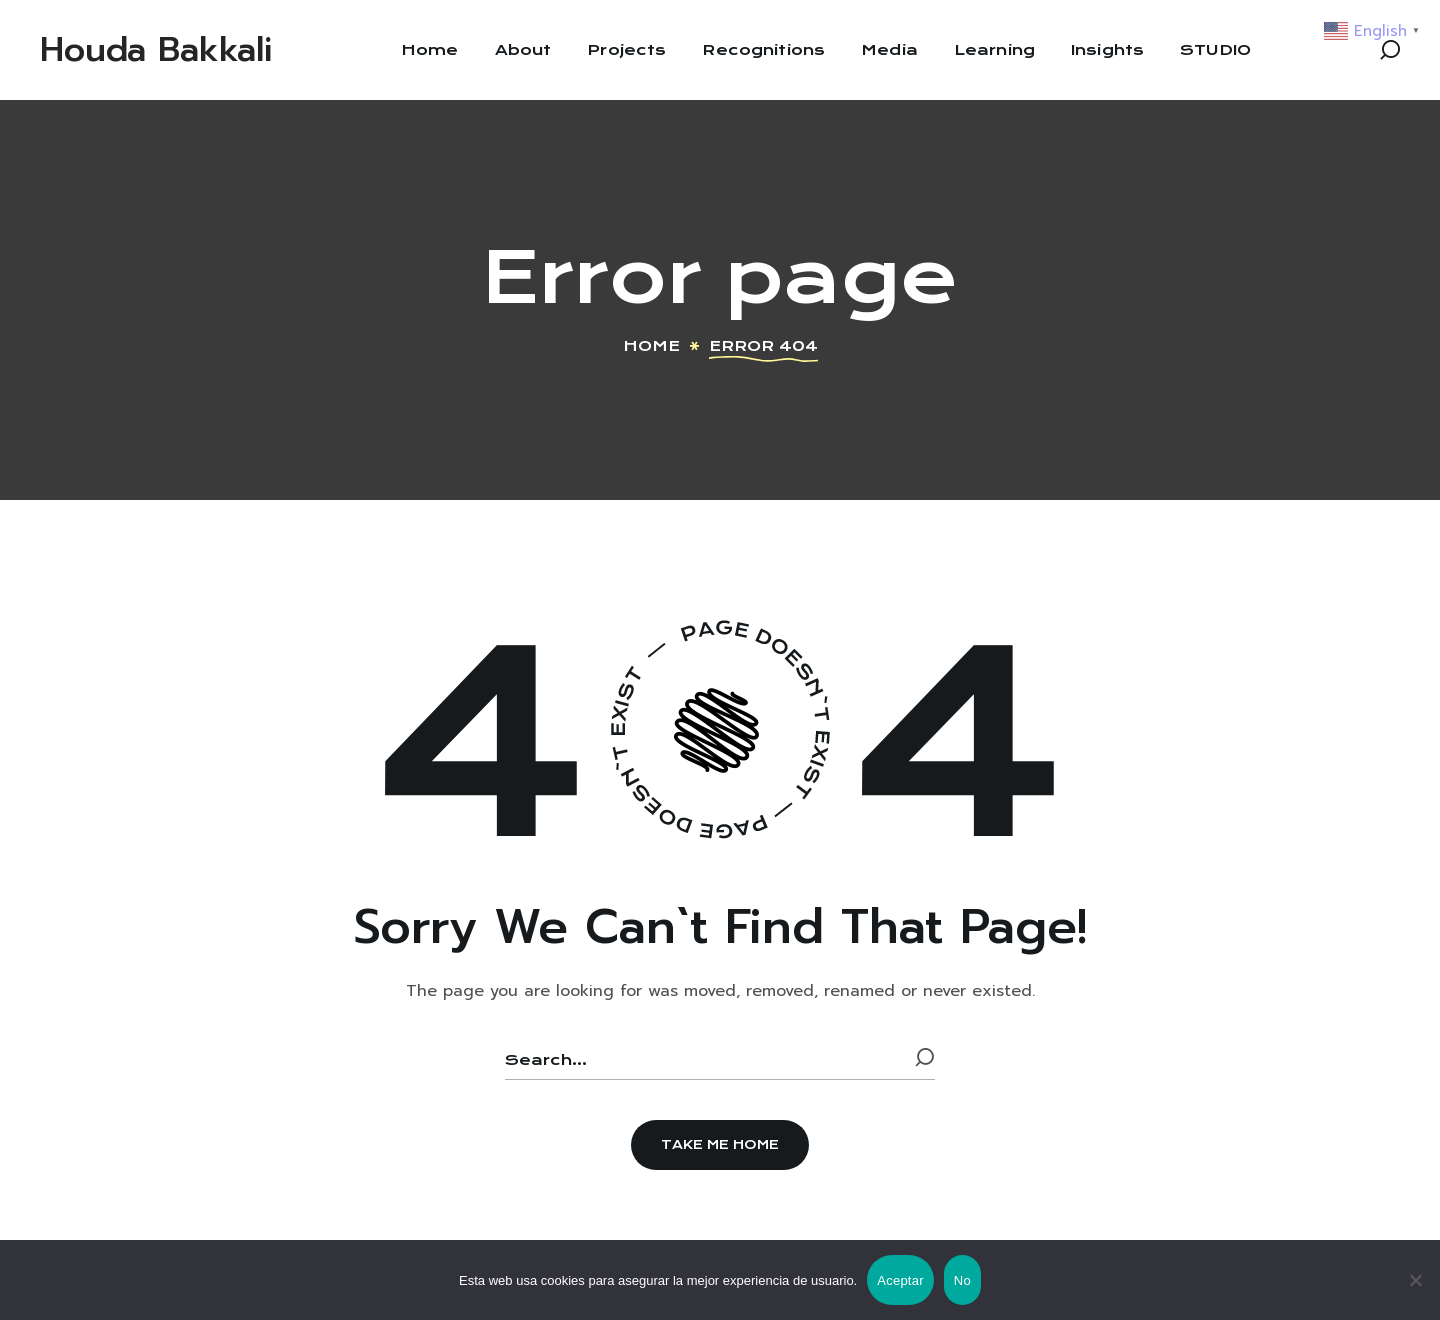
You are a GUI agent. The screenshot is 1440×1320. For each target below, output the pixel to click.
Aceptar (900, 1280)
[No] (1415, 1280)
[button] (1390, 50)
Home (651, 346)
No (962, 1280)
